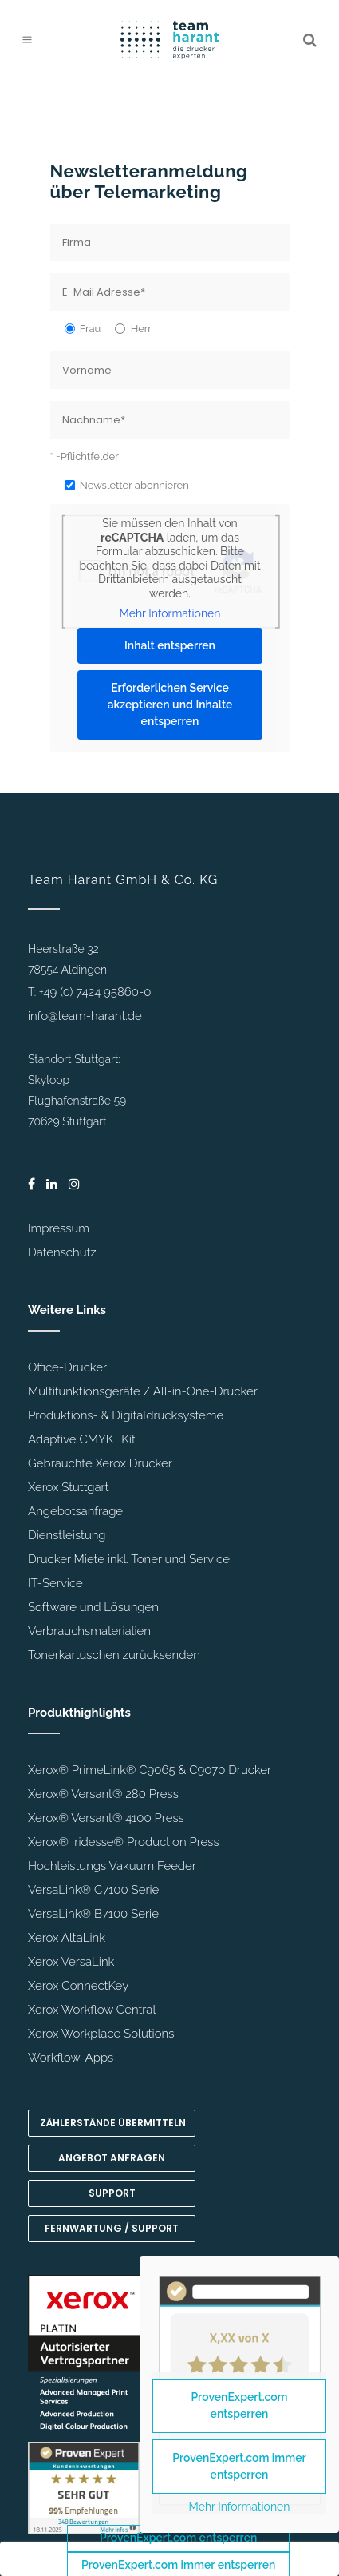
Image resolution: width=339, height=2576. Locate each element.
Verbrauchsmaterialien (89, 1631)
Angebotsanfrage (75, 1511)
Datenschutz (62, 1252)
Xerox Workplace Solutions (101, 2033)
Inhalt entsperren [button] (169, 645)
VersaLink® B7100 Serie (93, 1914)
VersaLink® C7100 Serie (93, 1890)
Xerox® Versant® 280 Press (103, 1794)
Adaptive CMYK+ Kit (82, 1439)
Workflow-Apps (70, 2057)
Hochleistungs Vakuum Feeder (112, 1866)
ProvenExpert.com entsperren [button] (178, 2537)
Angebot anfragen (111, 2158)
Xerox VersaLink (71, 1962)
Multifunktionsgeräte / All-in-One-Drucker (143, 1391)
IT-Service (55, 1583)
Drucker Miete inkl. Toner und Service (129, 1559)
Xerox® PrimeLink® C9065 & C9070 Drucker (149, 1770)
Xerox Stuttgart (68, 1487)
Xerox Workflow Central (92, 2009)
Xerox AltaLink (66, 1938)
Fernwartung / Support (112, 2228)
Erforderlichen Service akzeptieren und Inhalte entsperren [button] (169, 704)
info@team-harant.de (85, 1016)
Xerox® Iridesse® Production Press (123, 1842)
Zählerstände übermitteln (113, 2122)
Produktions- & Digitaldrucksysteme (125, 1415)
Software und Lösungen (93, 1607)
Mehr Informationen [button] (169, 613)
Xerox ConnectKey (78, 1986)
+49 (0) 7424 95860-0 (95, 992)
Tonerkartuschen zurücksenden (114, 1655)
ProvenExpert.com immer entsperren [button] (239, 2466)
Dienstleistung (67, 1535)
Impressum (58, 1228)
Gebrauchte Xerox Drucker (100, 1463)
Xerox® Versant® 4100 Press (106, 1818)
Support (112, 2193)
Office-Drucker (67, 1367)
